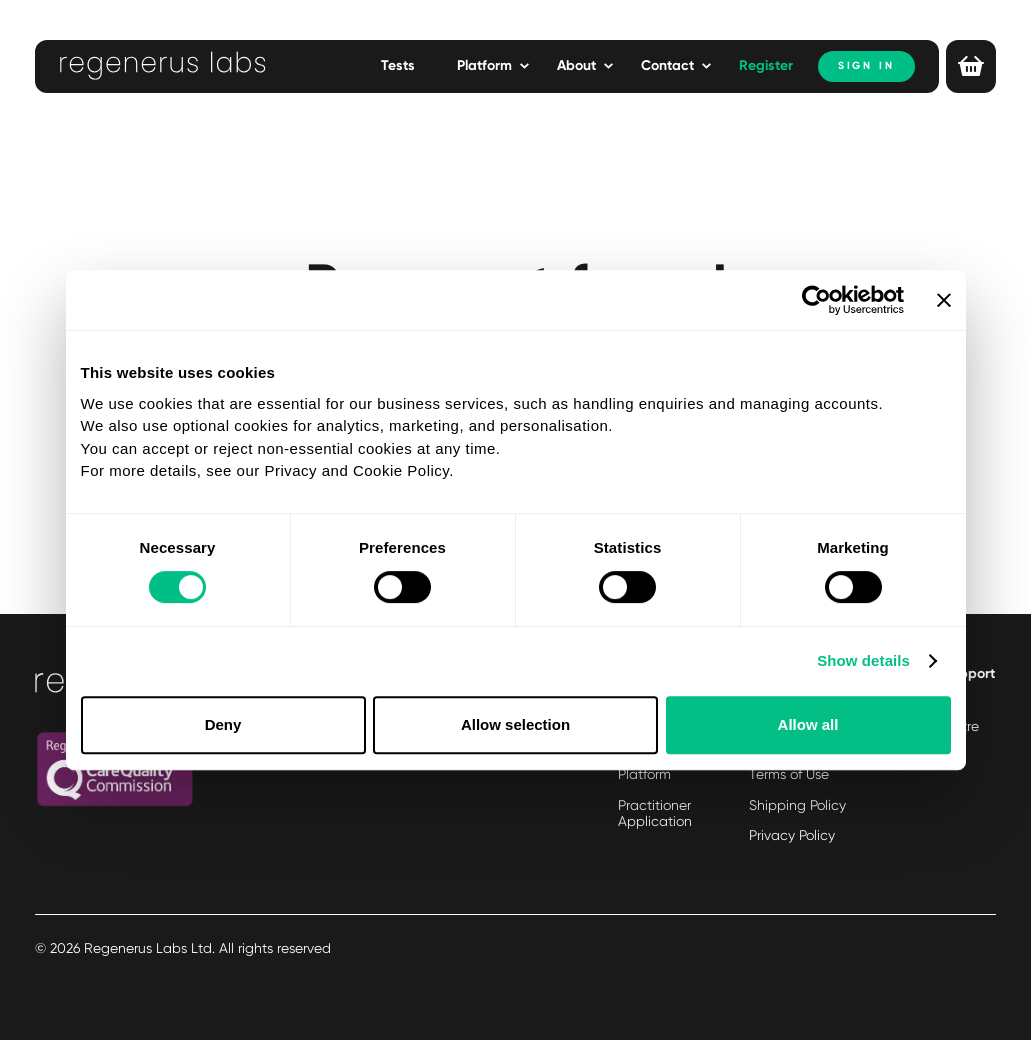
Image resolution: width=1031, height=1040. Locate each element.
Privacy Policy (792, 835)
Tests (398, 65)
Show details (863, 660)
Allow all (808, 724)
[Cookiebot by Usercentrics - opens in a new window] (816, 300)
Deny (223, 724)
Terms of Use (789, 774)
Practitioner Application (655, 813)
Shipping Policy (797, 805)
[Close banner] (944, 300)
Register (766, 65)
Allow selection (515, 724)
